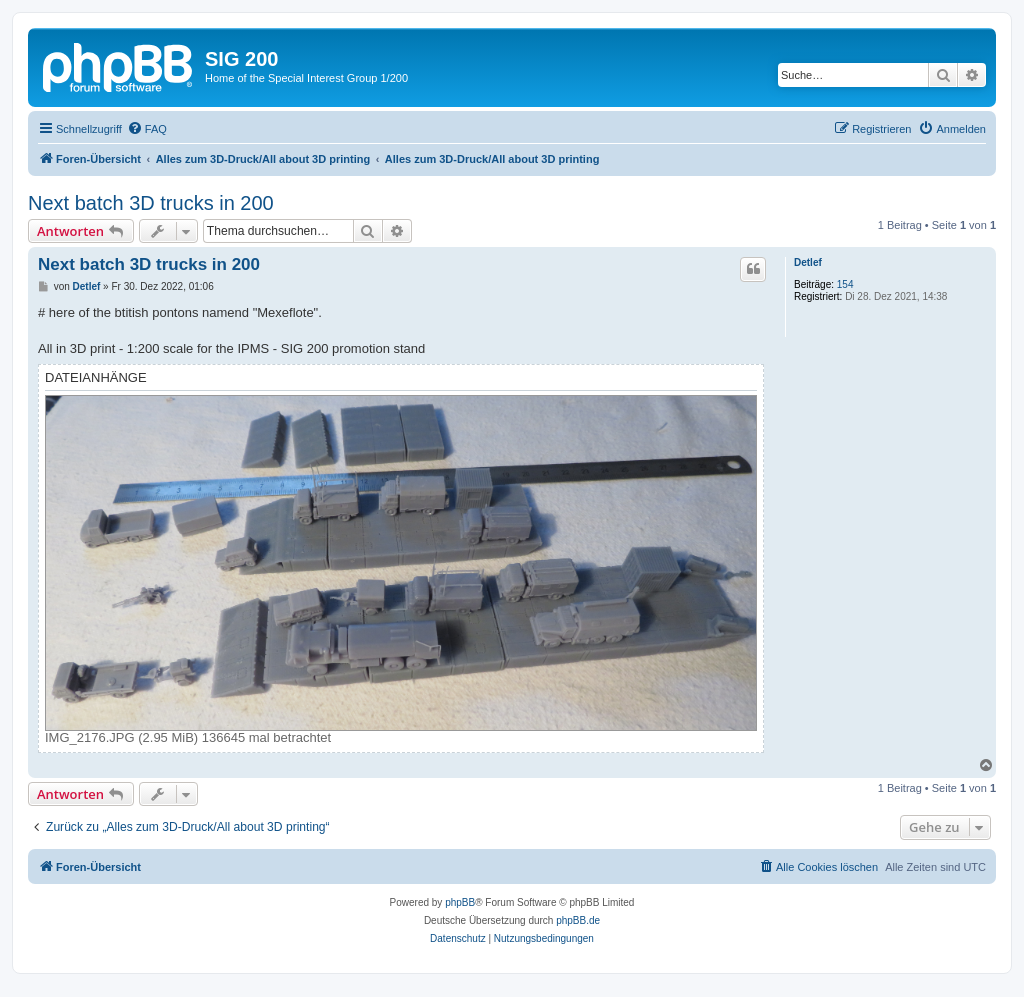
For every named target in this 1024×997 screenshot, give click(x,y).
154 (845, 284)
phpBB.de (578, 920)
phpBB (460, 902)
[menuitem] (147, 129)
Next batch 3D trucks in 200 (151, 203)
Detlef (808, 262)
